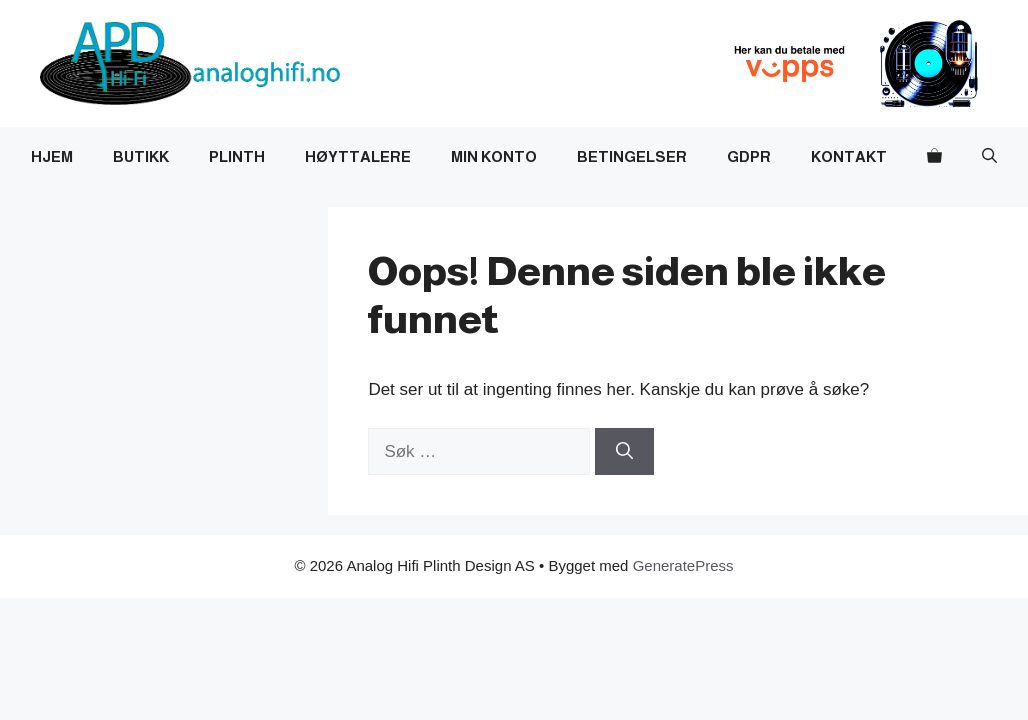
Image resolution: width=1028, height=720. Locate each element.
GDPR (749, 156)
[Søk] (624, 452)
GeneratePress (683, 565)
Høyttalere (358, 156)
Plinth (237, 156)
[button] (989, 157)
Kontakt (849, 156)
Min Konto (494, 156)
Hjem (52, 156)
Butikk (141, 156)
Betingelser (632, 156)
